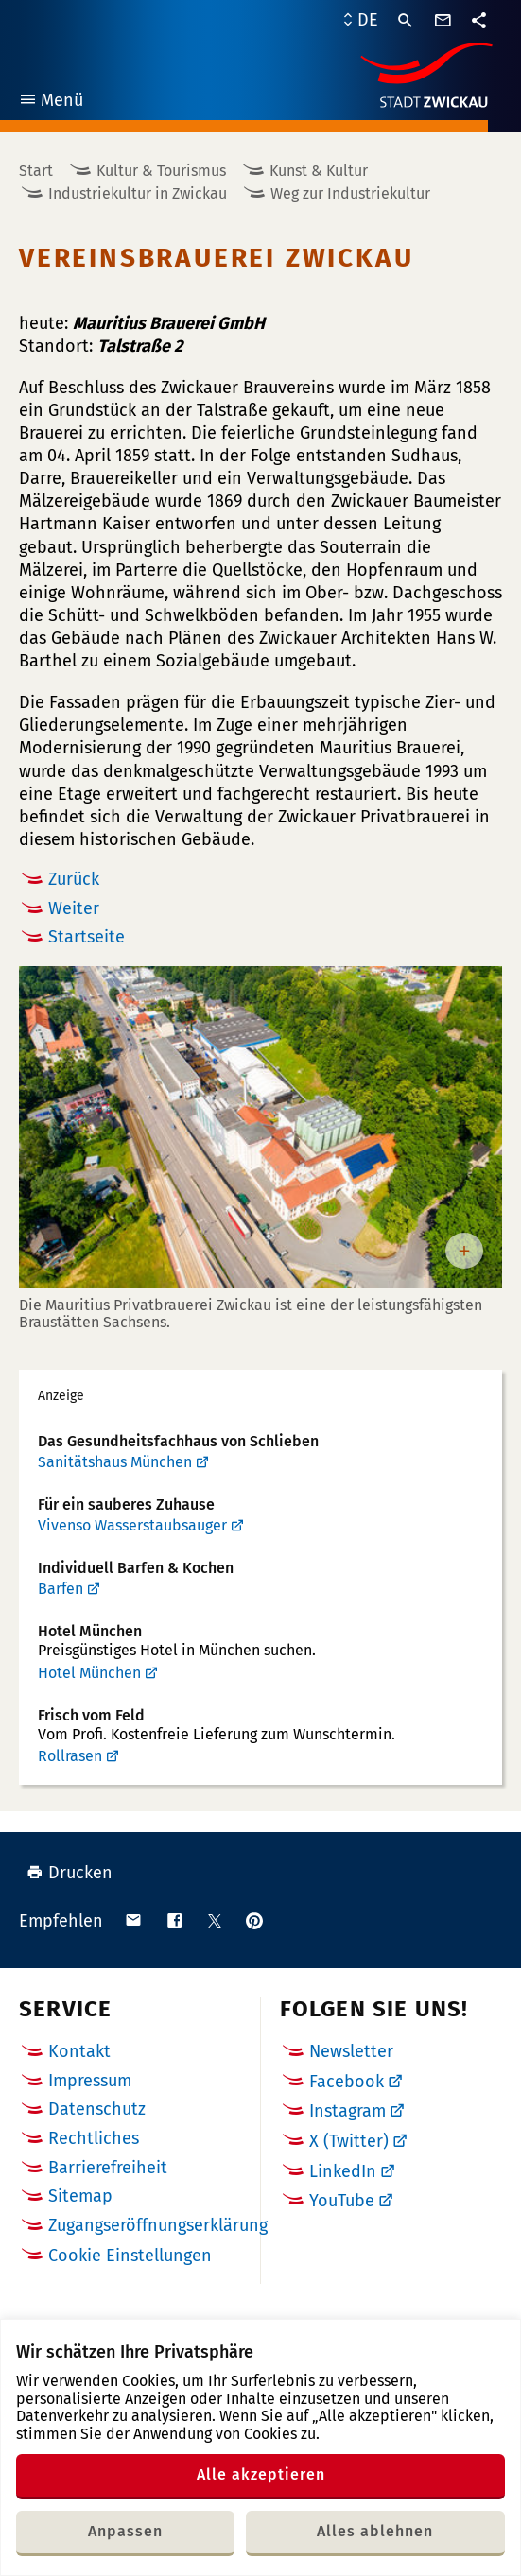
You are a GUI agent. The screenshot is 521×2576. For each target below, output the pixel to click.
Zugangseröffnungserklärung (158, 2225)
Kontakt (79, 2051)
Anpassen (125, 2531)
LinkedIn (342, 2171)
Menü (50, 102)
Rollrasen (70, 1756)
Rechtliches (93, 2138)
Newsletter (351, 2051)
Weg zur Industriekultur (350, 193)
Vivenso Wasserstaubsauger (132, 1525)
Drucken (69, 1872)
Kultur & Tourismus (161, 171)
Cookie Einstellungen (130, 2256)
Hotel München (89, 1673)
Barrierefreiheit (107, 2167)
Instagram (347, 2111)
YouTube (341, 2200)
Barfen (60, 1589)
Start (36, 171)
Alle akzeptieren (261, 2474)
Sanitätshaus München (115, 1462)
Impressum (89, 2080)
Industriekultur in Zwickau (137, 193)
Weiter (73, 908)
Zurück (73, 879)
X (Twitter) (349, 2141)
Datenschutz (97, 2109)
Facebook (346, 2081)
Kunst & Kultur (318, 171)
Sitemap (80, 2196)
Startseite (86, 936)
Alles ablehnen (375, 2531)
